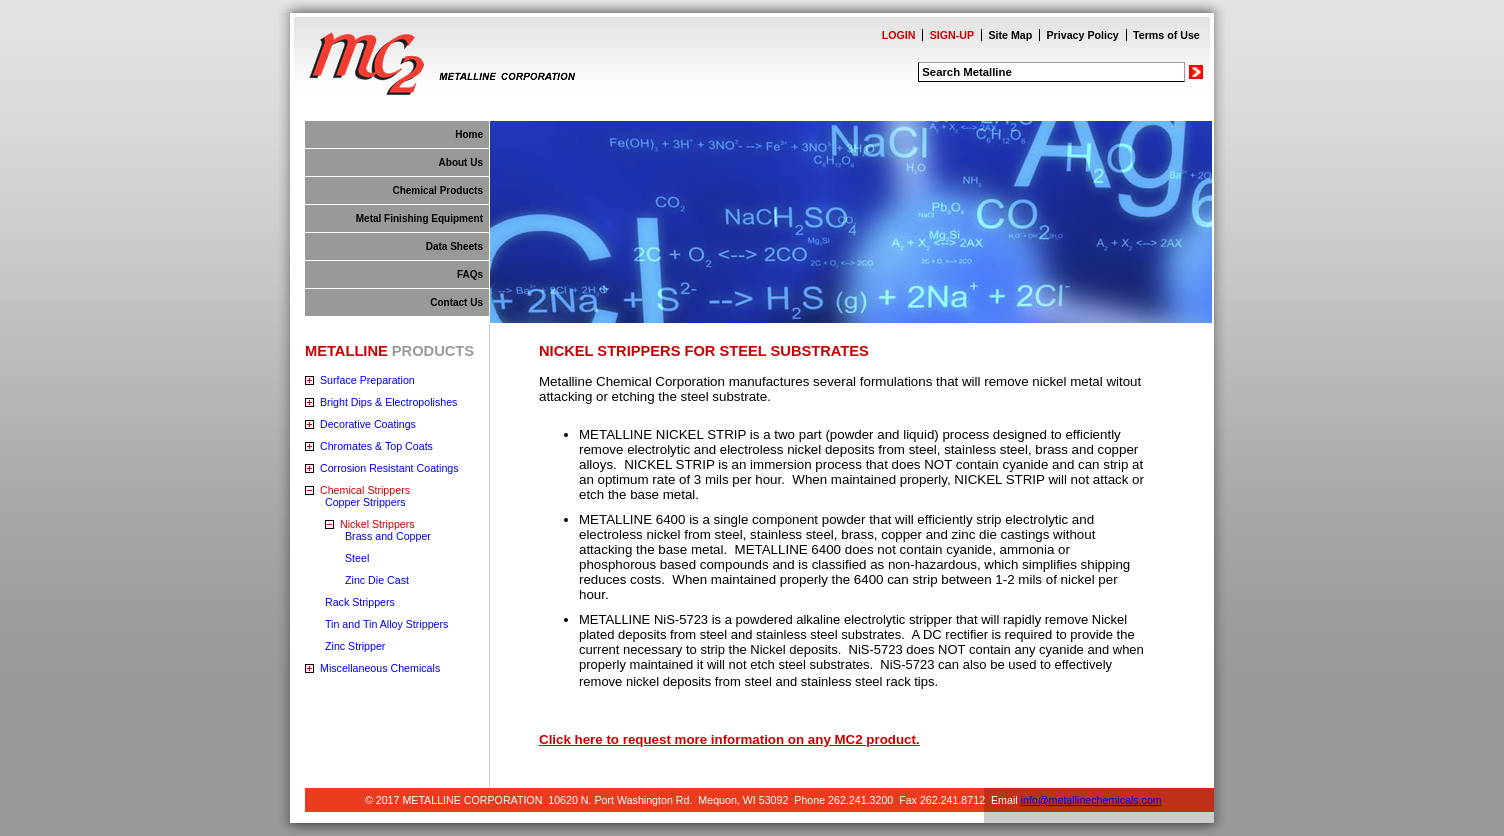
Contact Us (456, 302)
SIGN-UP (952, 35)
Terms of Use (1166, 35)
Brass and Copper (388, 536)
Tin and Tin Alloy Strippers (386, 624)
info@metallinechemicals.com (1091, 800)
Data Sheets (454, 246)
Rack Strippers (360, 602)
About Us (461, 162)
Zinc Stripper (355, 646)
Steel (357, 558)
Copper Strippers (365, 502)
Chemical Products (437, 190)
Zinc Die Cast (377, 580)
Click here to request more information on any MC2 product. (729, 739)
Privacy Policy (1083, 35)
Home (469, 134)
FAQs (470, 274)
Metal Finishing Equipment (419, 218)
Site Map (1010, 35)
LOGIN (899, 35)
